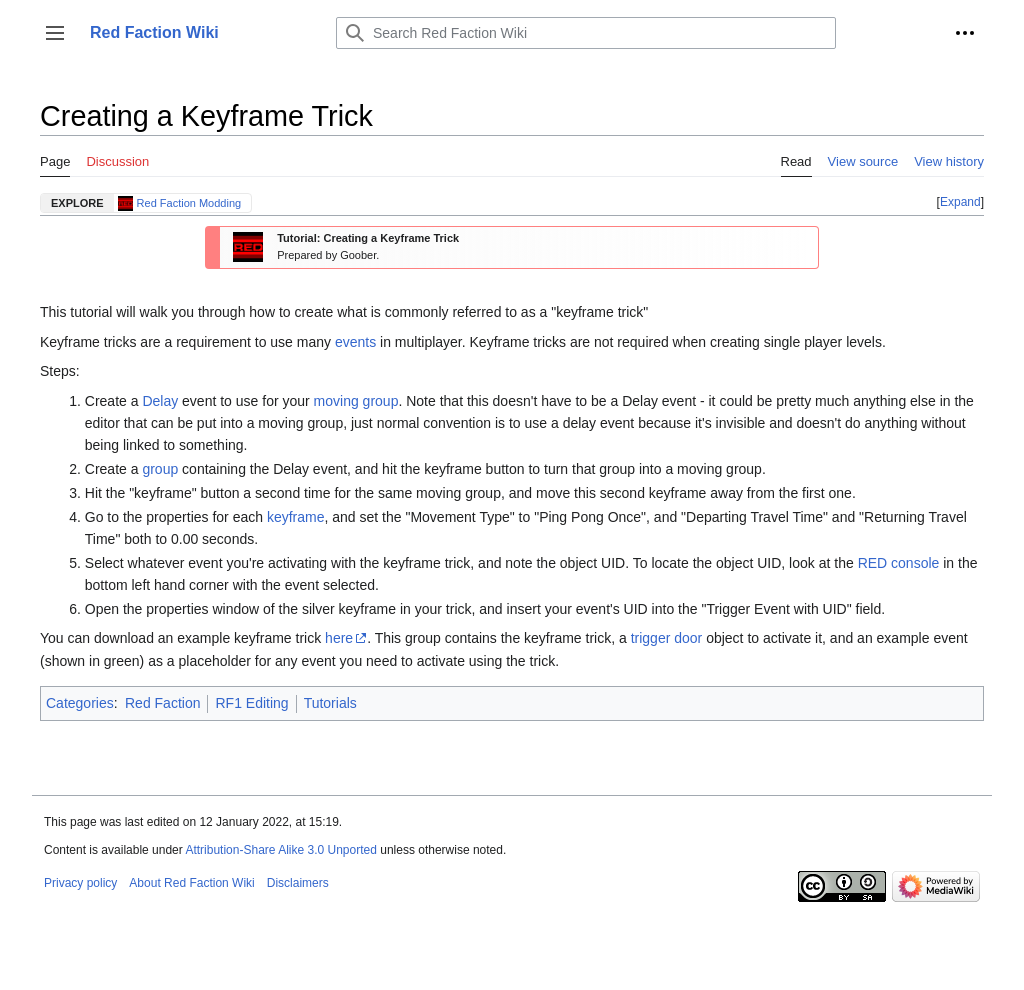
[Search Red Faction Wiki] (586, 33)
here (339, 638)
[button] (55, 33)
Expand (960, 202)
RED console (899, 563)
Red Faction (162, 703)
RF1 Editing (251, 703)
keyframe (296, 517)
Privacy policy (80, 883)
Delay (160, 401)
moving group (356, 401)
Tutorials (330, 703)
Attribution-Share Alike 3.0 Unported (280, 850)
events (355, 342)
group (160, 469)
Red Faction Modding (189, 203)
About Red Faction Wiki (191, 883)
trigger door (667, 638)
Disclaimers (298, 883)
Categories (80, 703)
